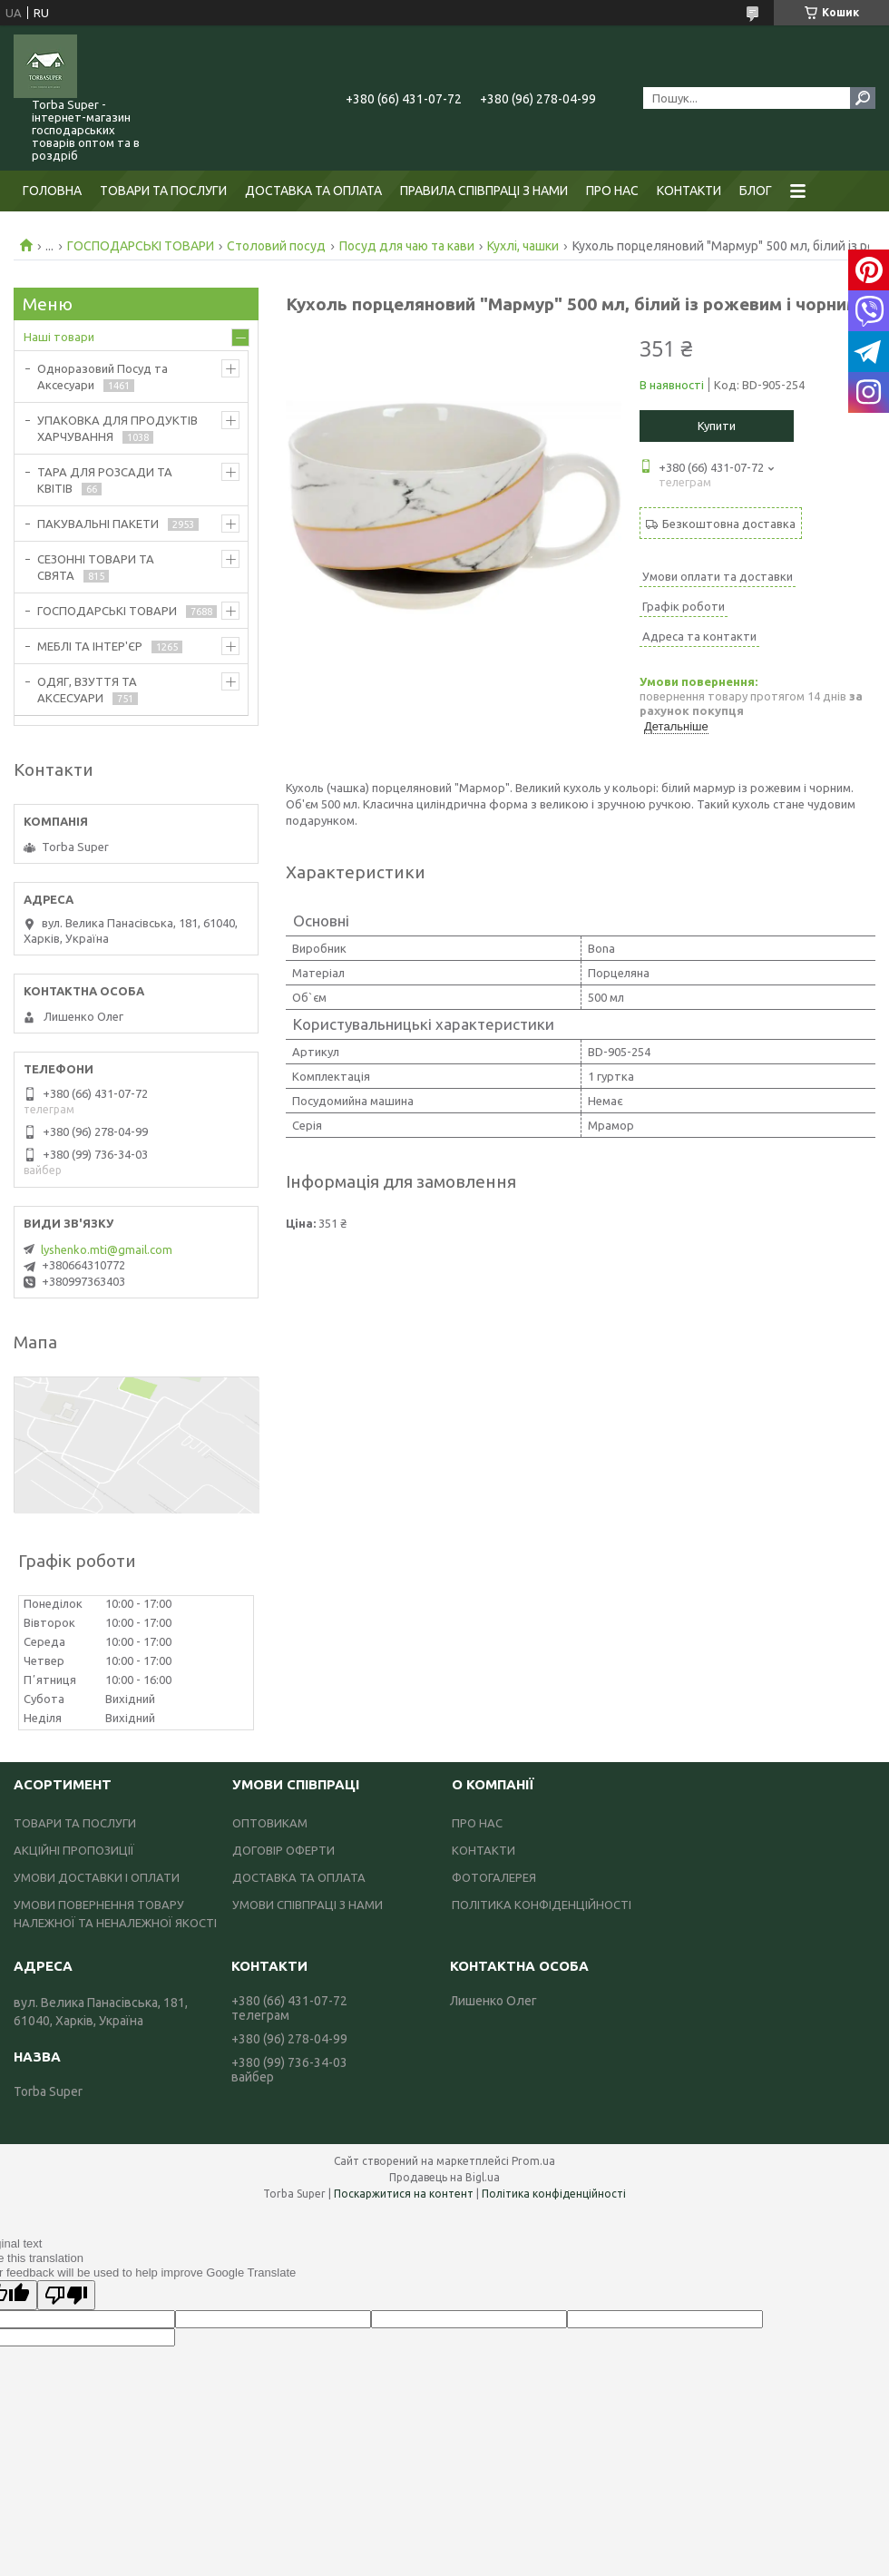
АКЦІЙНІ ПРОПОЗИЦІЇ (74, 1850)
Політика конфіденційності (554, 2193)
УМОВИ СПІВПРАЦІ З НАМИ (307, 1904)
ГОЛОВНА (52, 190)
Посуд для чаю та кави (406, 246)
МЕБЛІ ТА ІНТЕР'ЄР (89, 646)
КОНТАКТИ (689, 190)
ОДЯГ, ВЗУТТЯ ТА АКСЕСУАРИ (87, 689)
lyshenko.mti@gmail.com (106, 1249)
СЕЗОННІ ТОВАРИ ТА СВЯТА (95, 567)
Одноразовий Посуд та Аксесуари (102, 376)
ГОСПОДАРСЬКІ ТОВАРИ (140, 246)
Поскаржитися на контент (404, 2193)
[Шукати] (862, 98)
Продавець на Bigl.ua (444, 2177)
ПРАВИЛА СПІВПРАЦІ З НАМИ (484, 190)
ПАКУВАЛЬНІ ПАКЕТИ (98, 523)
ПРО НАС (612, 190)
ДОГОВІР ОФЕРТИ (283, 1850)
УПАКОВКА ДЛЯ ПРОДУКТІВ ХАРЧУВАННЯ (117, 428)
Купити (717, 425)
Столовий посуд (276, 246)
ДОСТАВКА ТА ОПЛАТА (313, 190)
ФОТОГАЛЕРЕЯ (494, 1877)
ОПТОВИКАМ (270, 1823)
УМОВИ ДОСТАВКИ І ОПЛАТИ (97, 1877)
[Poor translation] (66, 2295)
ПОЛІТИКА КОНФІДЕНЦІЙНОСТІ (541, 1904)
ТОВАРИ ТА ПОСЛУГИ (163, 190)
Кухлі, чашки (523, 246)
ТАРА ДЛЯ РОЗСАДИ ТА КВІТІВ (104, 480)
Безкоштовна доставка (729, 523)
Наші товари (59, 336)
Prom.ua (533, 2161)
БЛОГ (755, 190)
